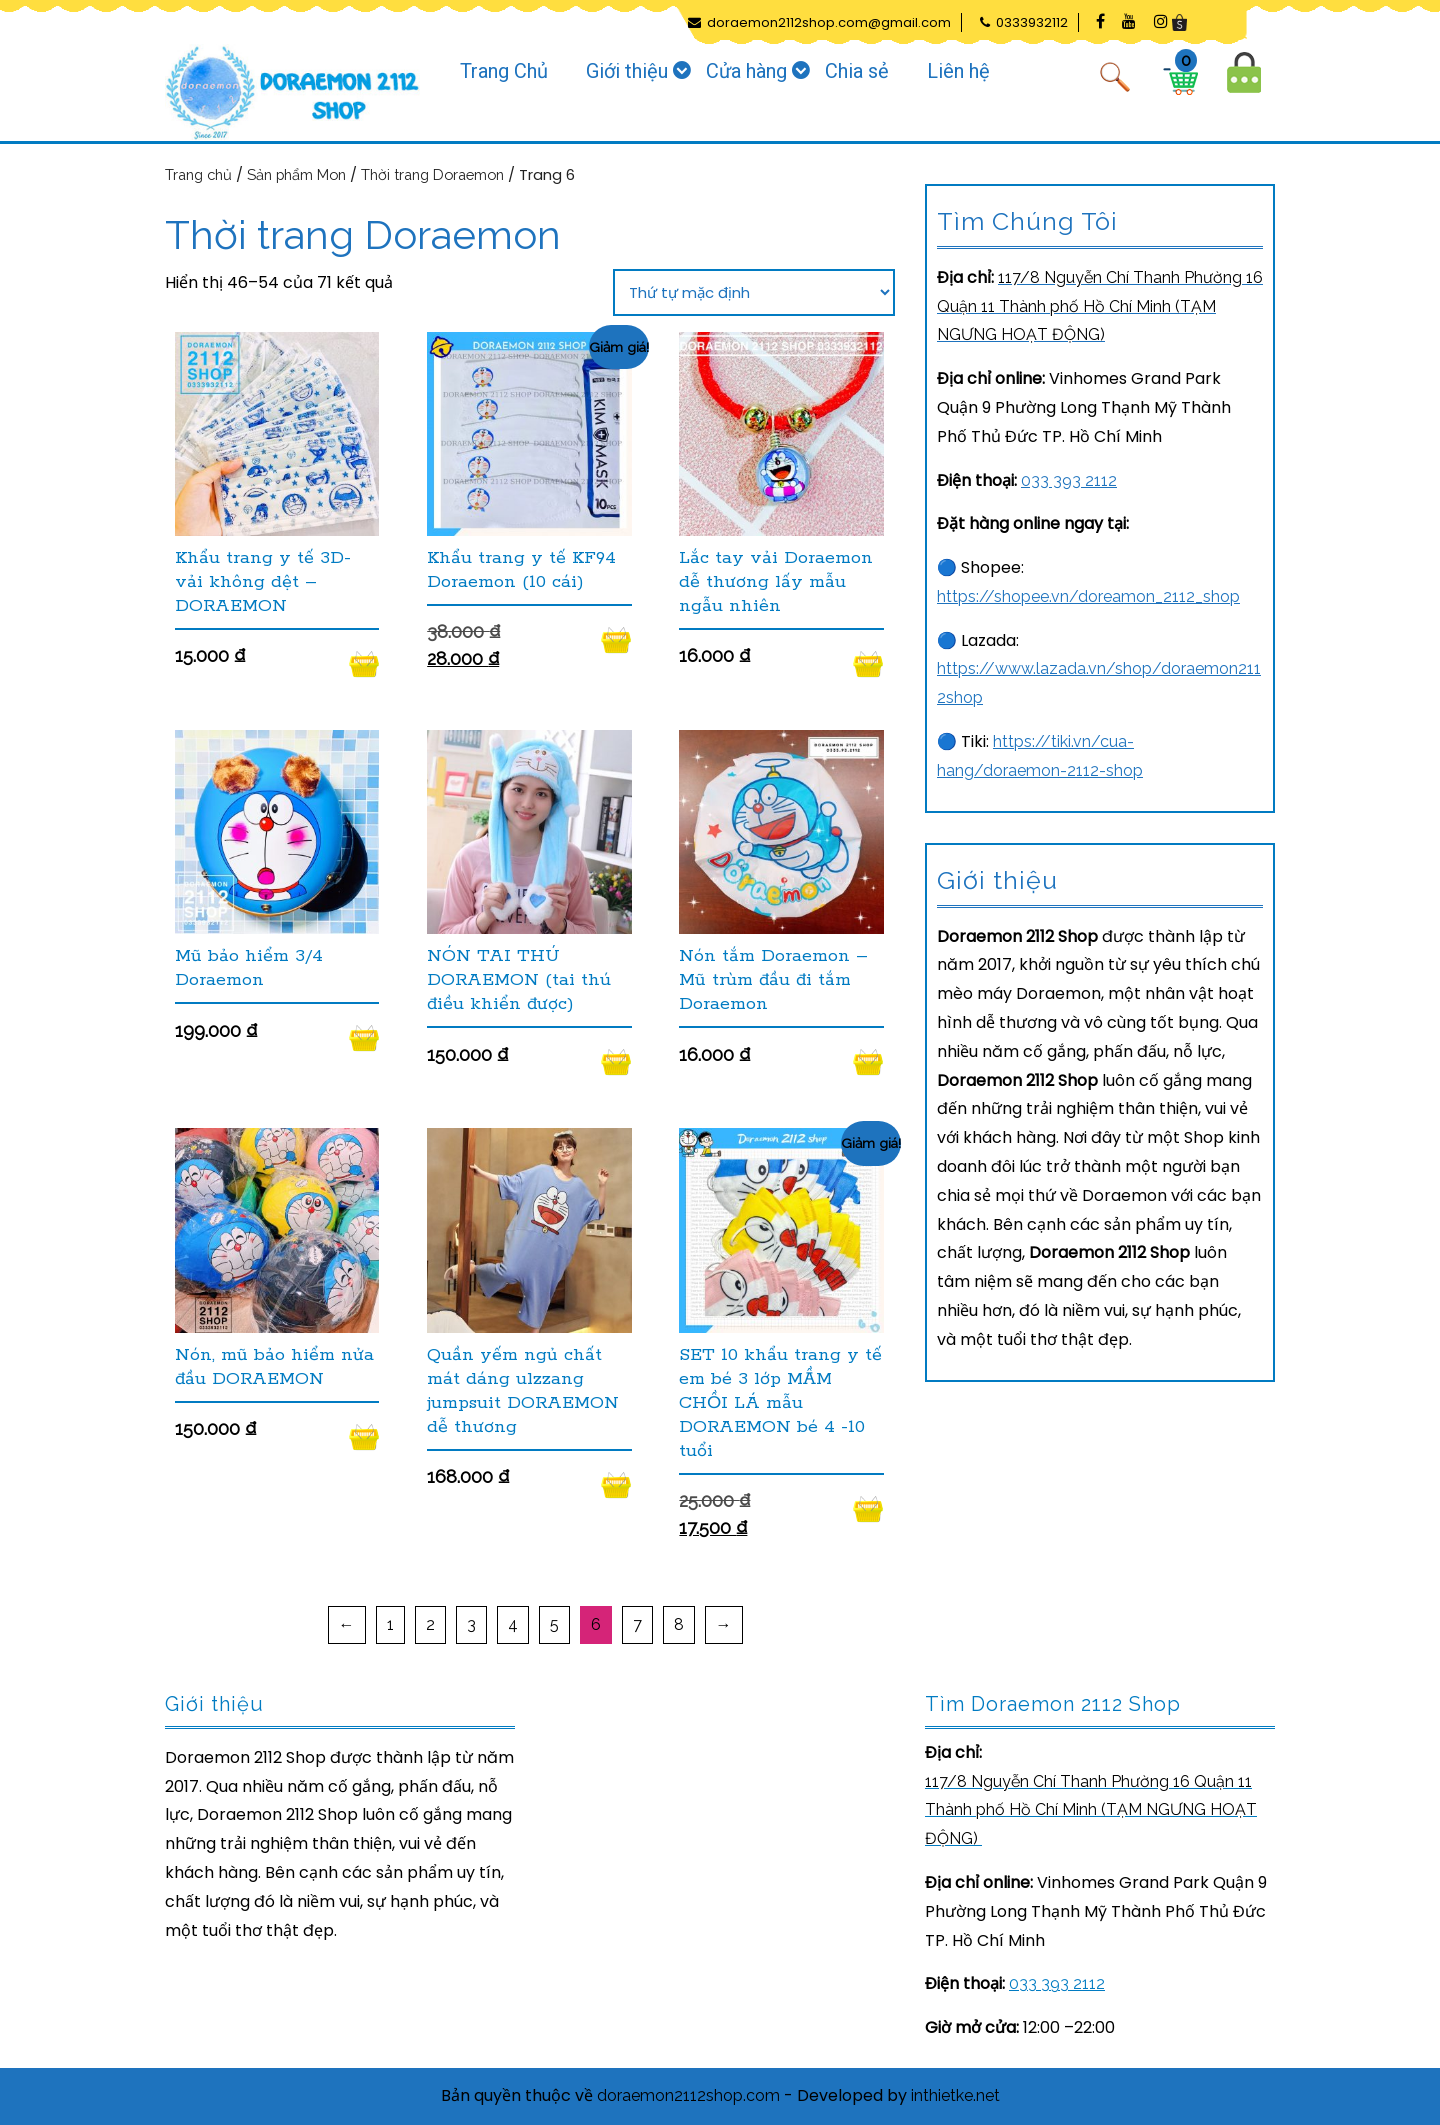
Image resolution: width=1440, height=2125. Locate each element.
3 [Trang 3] (471, 1624)
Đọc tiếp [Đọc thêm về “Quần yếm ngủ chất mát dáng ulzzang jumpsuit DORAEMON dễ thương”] (616, 1485)
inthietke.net (955, 2095)
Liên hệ (958, 71)
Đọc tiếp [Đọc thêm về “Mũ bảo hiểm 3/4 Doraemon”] (364, 1038)
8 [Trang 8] (679, 1624)
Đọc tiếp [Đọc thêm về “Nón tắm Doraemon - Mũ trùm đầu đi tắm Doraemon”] (868, 1062)
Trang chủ (198, 174)
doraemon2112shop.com (688, 2095)
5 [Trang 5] (554, 1624)
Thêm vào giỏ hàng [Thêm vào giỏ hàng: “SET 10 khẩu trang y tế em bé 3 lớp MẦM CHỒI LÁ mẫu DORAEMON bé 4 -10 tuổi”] (868, 1509)
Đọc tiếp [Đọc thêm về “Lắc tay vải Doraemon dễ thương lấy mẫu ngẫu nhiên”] (868, 664)
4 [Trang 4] (513, 1624)
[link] (1100, 306)
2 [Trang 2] (430, 1624)
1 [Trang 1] (390, 1624)
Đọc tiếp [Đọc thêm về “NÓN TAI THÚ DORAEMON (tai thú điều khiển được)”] (616, 1062)
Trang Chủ (504, 71)
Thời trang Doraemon (432, 174)
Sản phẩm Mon (296, 174)
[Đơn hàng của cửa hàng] (754, 292)
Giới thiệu (627, 71)
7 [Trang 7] (637, 1624)
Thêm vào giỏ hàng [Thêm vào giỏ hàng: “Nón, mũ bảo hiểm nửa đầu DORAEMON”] (364, 1437)
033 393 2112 (1069, 480)
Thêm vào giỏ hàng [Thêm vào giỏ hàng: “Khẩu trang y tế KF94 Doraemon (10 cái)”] (616, 640)
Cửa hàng (746, 71)
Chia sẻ (857, 71)
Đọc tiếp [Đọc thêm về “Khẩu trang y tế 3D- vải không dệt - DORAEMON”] (364, 664)
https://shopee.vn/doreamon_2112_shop (1088, 596)
